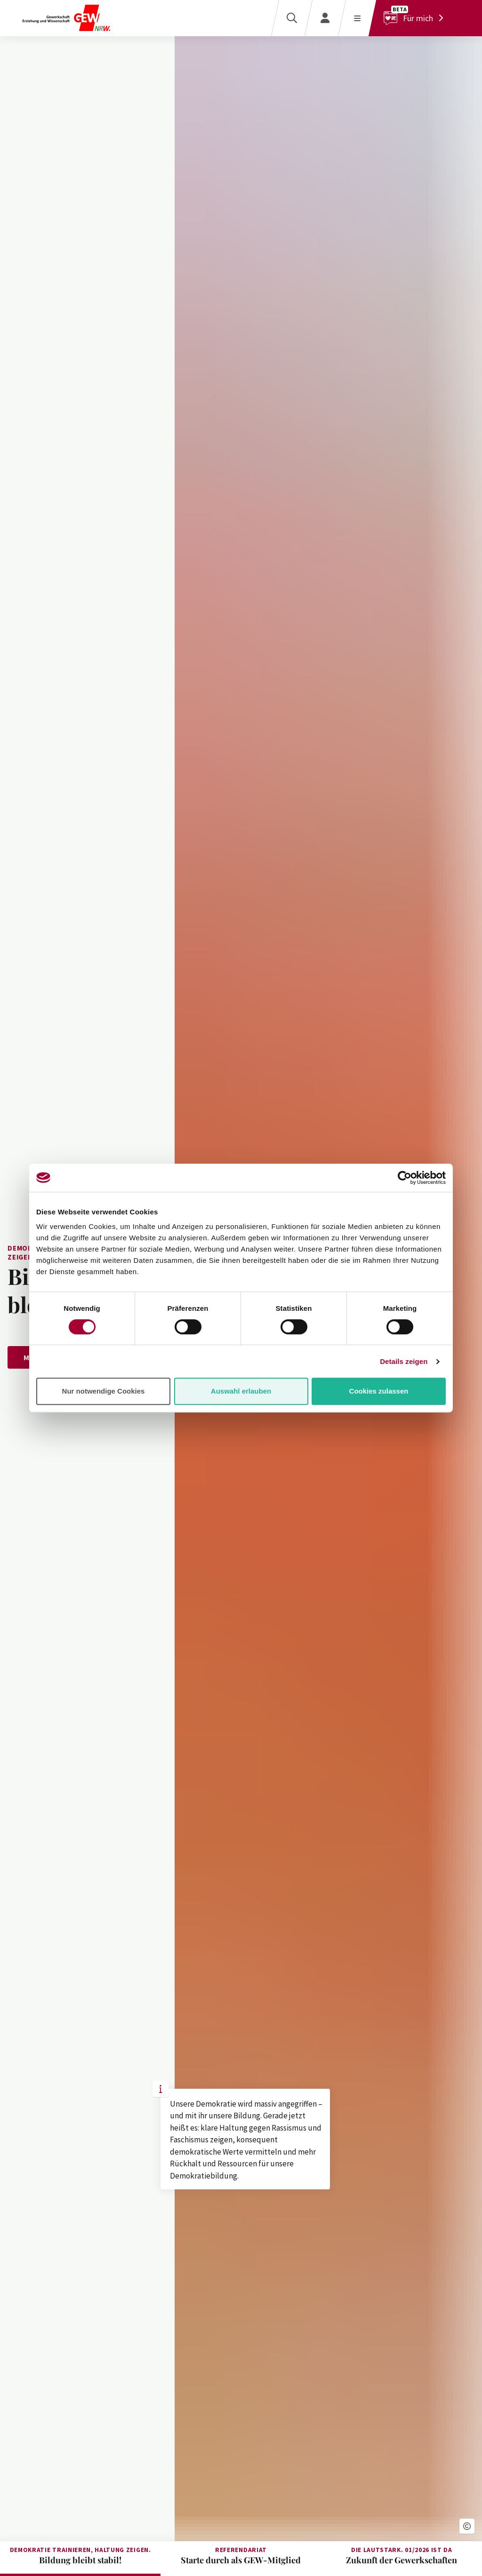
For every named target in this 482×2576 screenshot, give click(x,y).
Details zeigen (403, 1361)
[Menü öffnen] (357, 18)
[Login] (325, 18)
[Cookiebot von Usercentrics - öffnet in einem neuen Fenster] (404, 1178)
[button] (466, 2526)
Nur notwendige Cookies (103, 1391)
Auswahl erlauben (241, 1391)
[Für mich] (416, 18)
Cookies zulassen (379, 1391)
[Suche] (291, 18)
